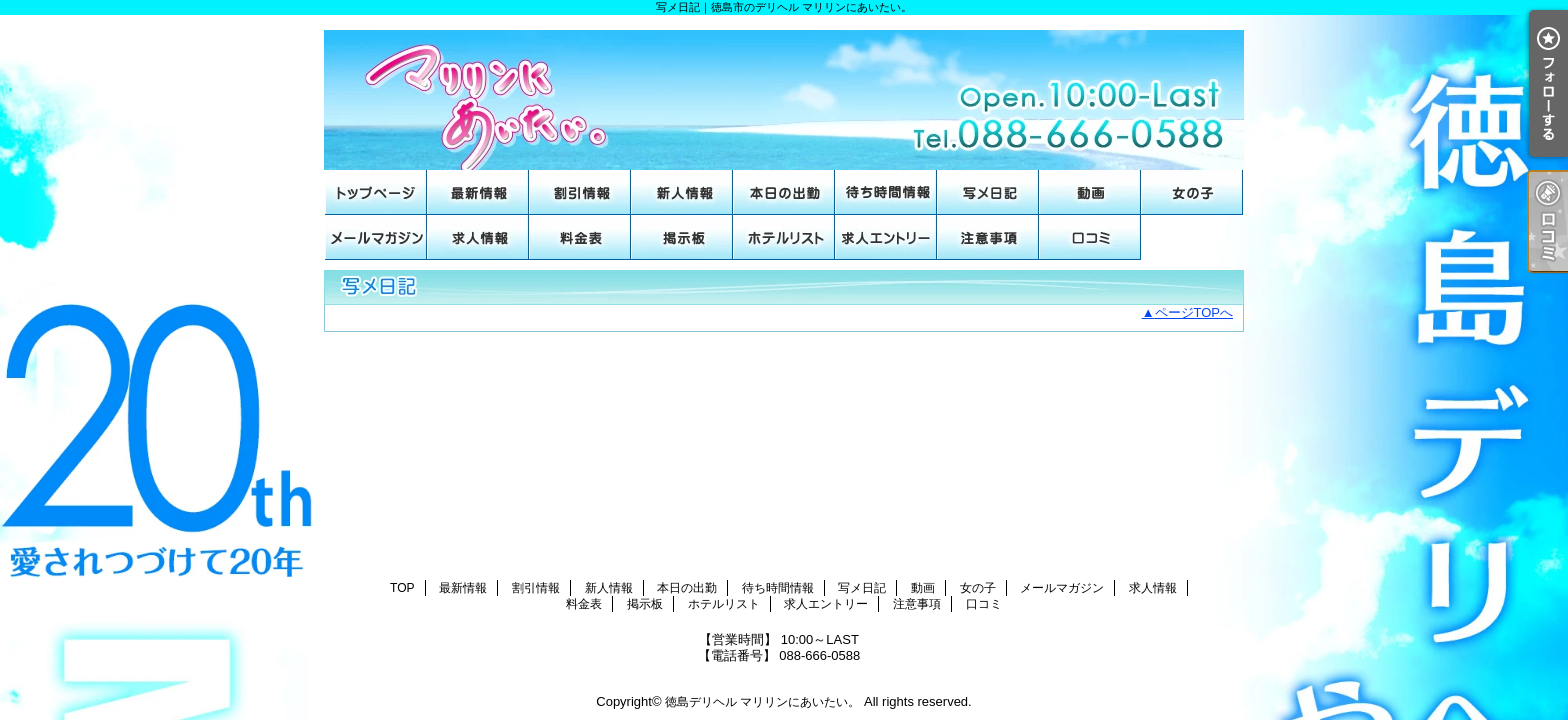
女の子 (1192, 192)
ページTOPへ (1194, 312)
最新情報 (478, 192)
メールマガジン (376, 237)
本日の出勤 (784, 192)
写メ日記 (988, 192)
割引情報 (580, 192)
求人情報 (478, 237)
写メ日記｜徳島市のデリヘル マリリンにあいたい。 (784, 92)
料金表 (580, 237)
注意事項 (988, 237)
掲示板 (682, 237)
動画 (1090, 192)
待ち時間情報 (886, 192)
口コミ (1090, 237)
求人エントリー (886, 237)
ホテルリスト (784, 237)
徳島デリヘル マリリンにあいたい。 (762, 702)
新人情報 (682, 192)
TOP (376, 192)
